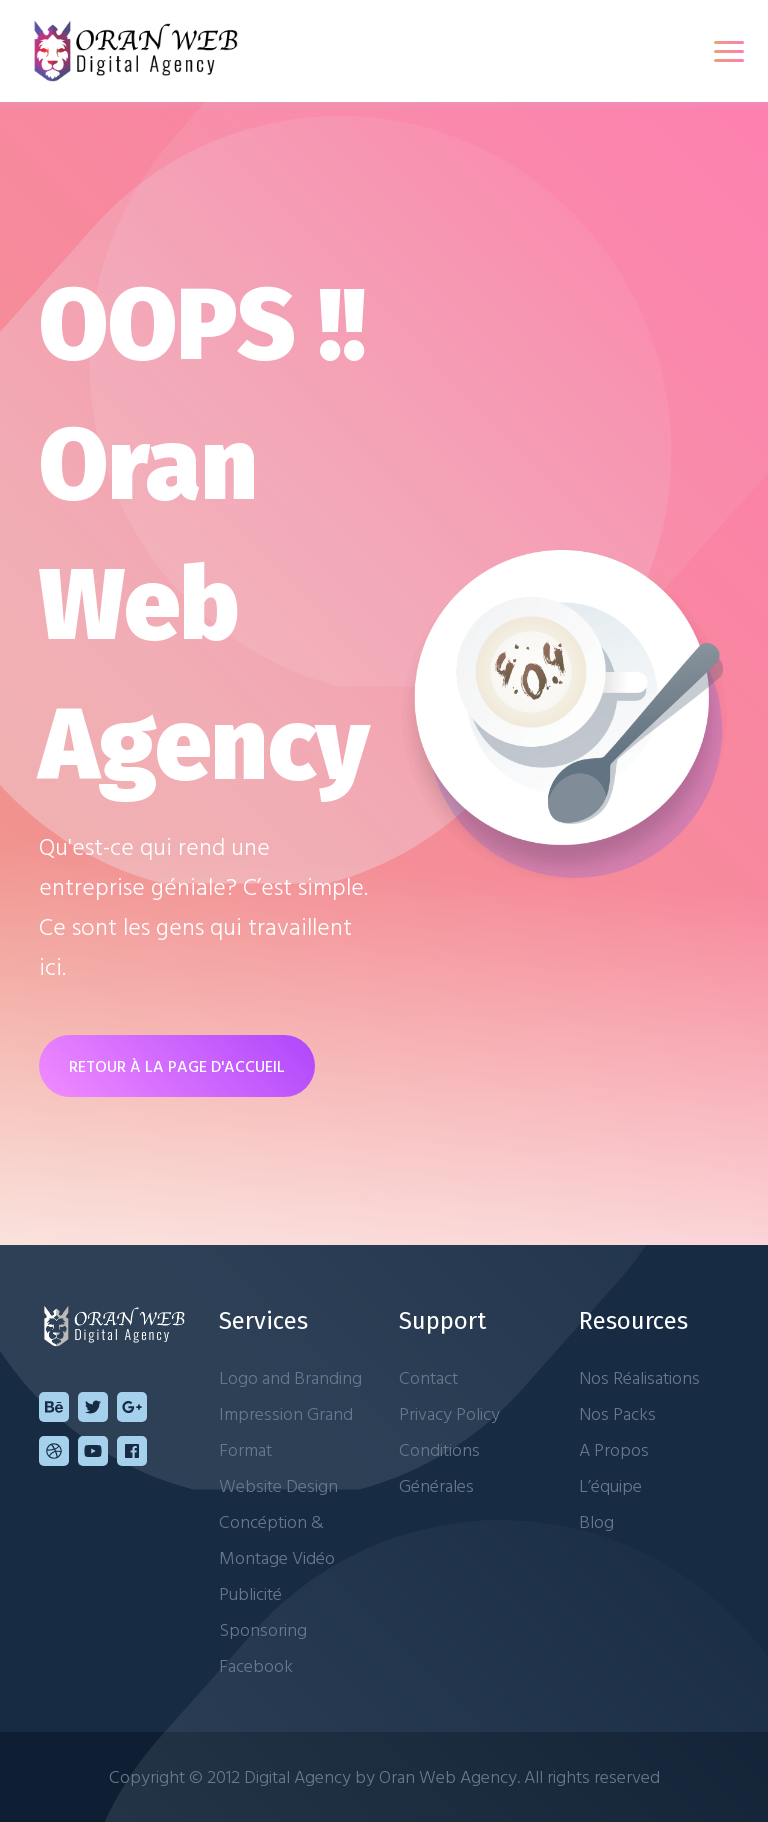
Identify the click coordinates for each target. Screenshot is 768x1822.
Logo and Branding (290, 1377)
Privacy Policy (449, 1413)
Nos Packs (617, 1413)
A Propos (614, 1449)
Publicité (250, 1593)
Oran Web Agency (448, 1776)
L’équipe (610, 1485)
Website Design (278, 1485)
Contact (428, 1377)
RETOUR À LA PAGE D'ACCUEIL (177, 1066)
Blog (596, 1521)
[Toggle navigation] (729, 51)
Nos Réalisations (639, 1377)
